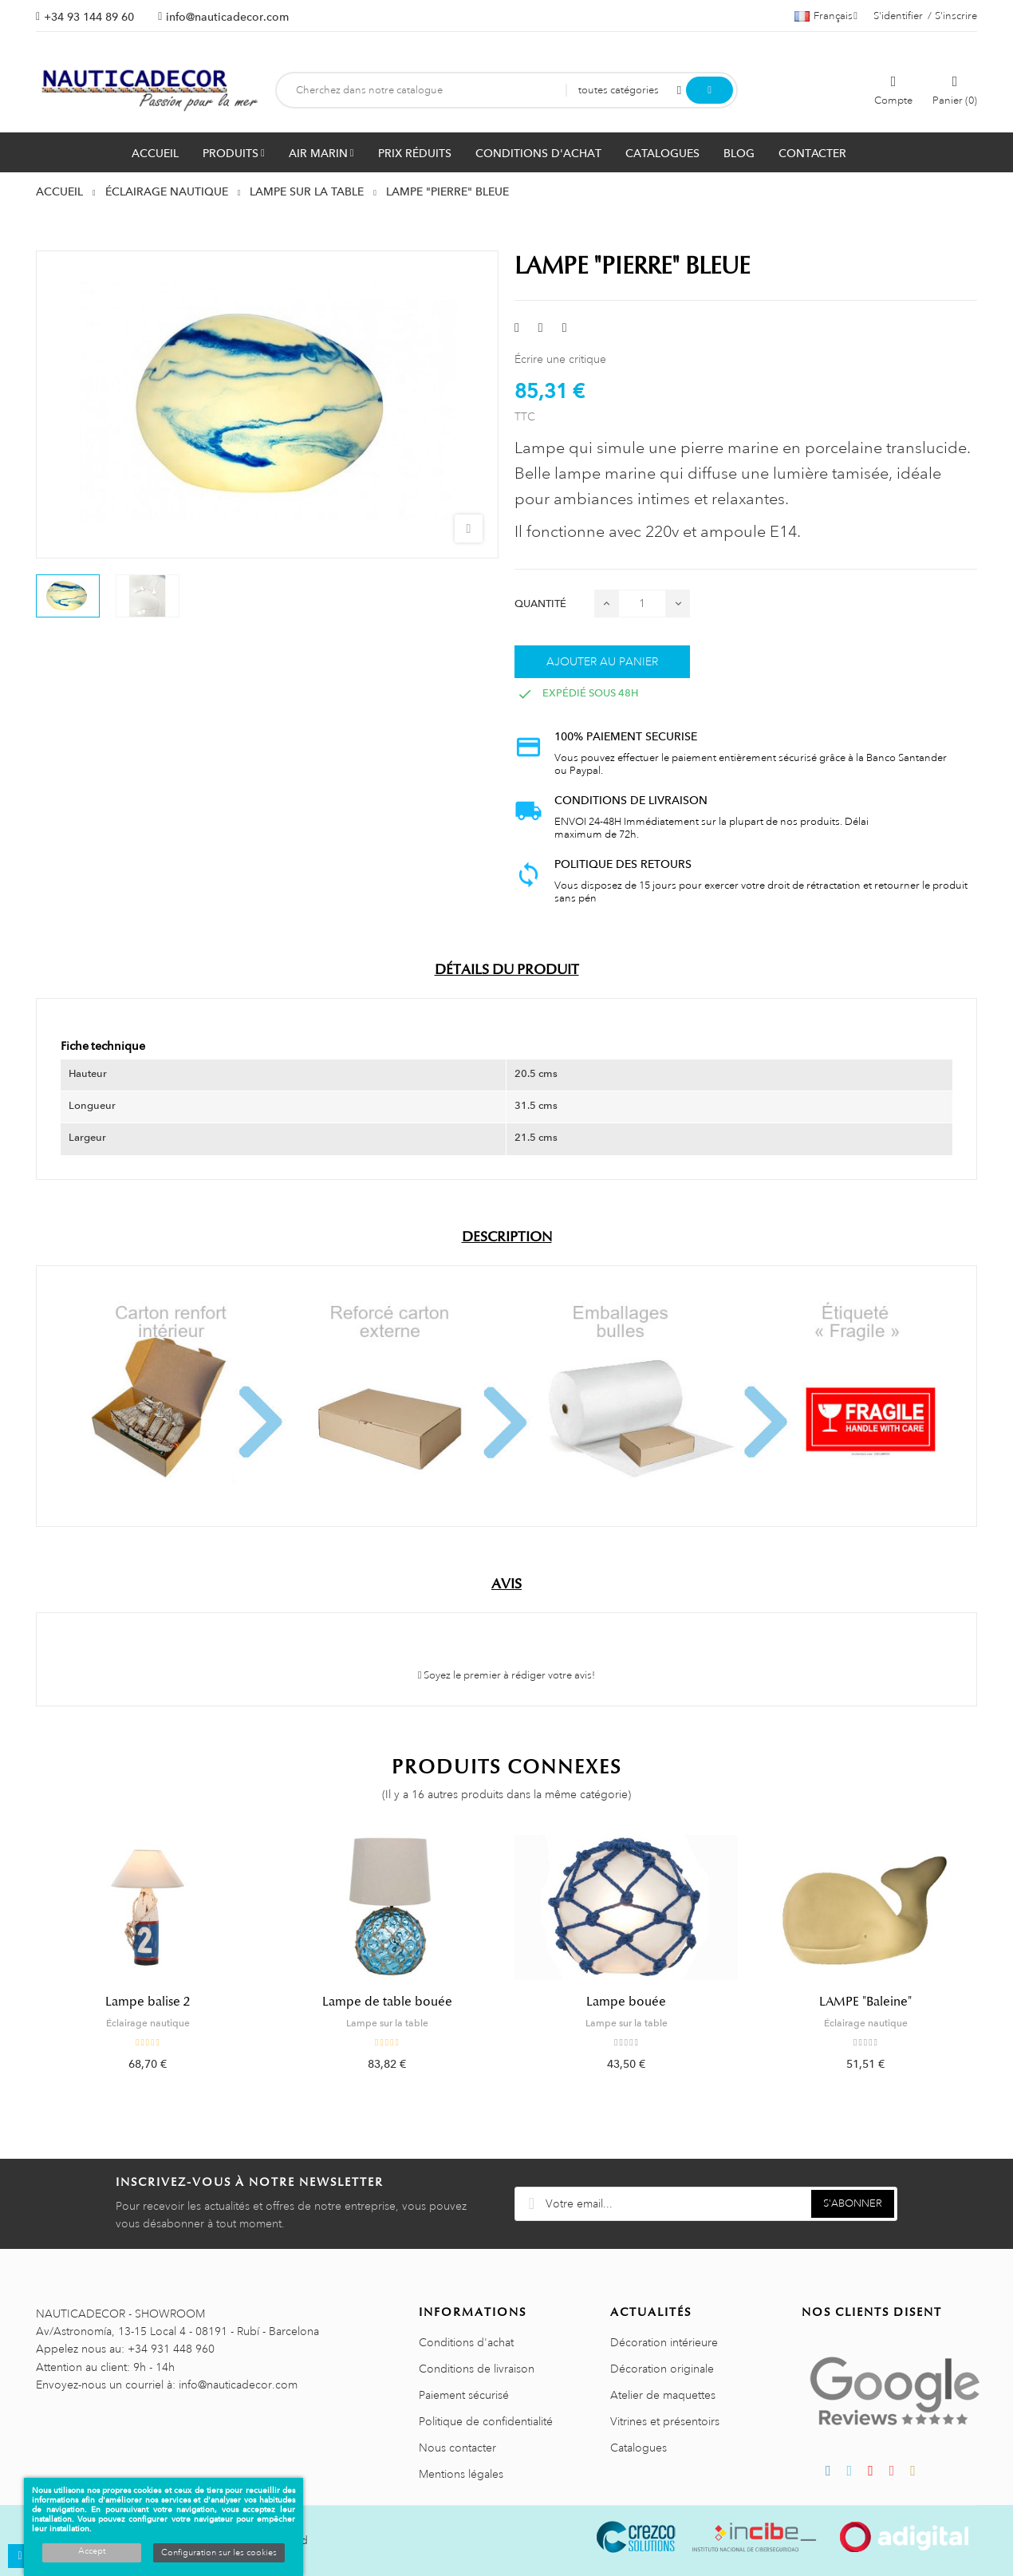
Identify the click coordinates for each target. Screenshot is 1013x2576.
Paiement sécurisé (464, 2395)
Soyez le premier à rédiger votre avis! (507, 1675)
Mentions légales (461, 2474)
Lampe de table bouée (387, 2002)
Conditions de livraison (476, 2368)
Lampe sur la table (387, 2023)
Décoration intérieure (664, 2342)
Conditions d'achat (466, 2342)
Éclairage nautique (148, 2023)
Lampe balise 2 (147, 2002)
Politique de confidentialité (486, 2421)
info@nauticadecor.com (227, 17)
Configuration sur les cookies (219, 2552)
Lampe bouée (626, 2002)
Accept (91, 2551)
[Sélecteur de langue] (825, 16)
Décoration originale (662, 2368)
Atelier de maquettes (662, 2395)
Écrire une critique (560, 359)
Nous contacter (457, 2447)
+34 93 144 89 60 (89, 17)
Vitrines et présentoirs (664, 2421)
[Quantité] (642, 603)
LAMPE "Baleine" (865, 2002)
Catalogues (638, 2447)
